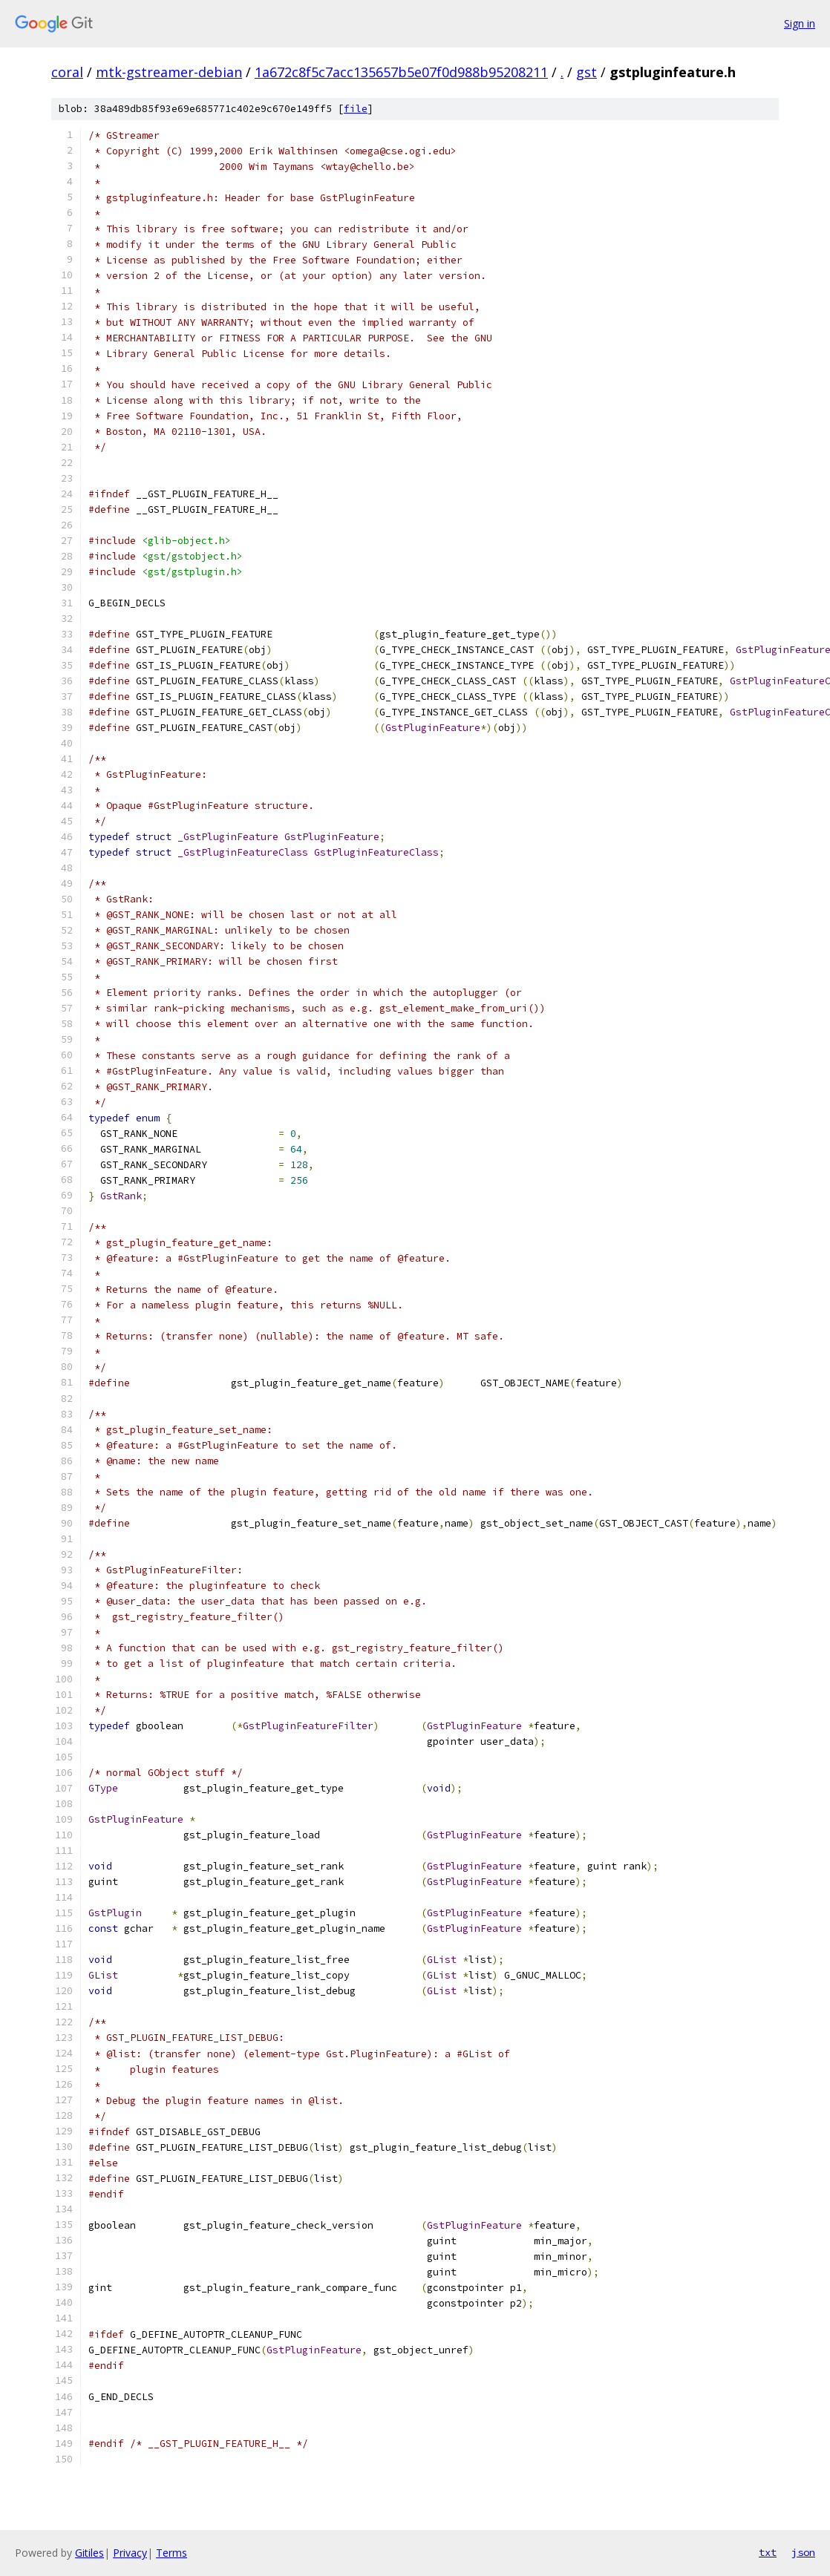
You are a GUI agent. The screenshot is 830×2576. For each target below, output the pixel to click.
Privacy (130, 2553)
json (803, 2552)
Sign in (799, 23)
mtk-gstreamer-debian (169, 72)
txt (768, 2552)
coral (67, 72)
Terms (171, 2553)
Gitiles (89, 2553)
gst (586, 72)
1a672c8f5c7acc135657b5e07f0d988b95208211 (401, 72)
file (355, 108)
